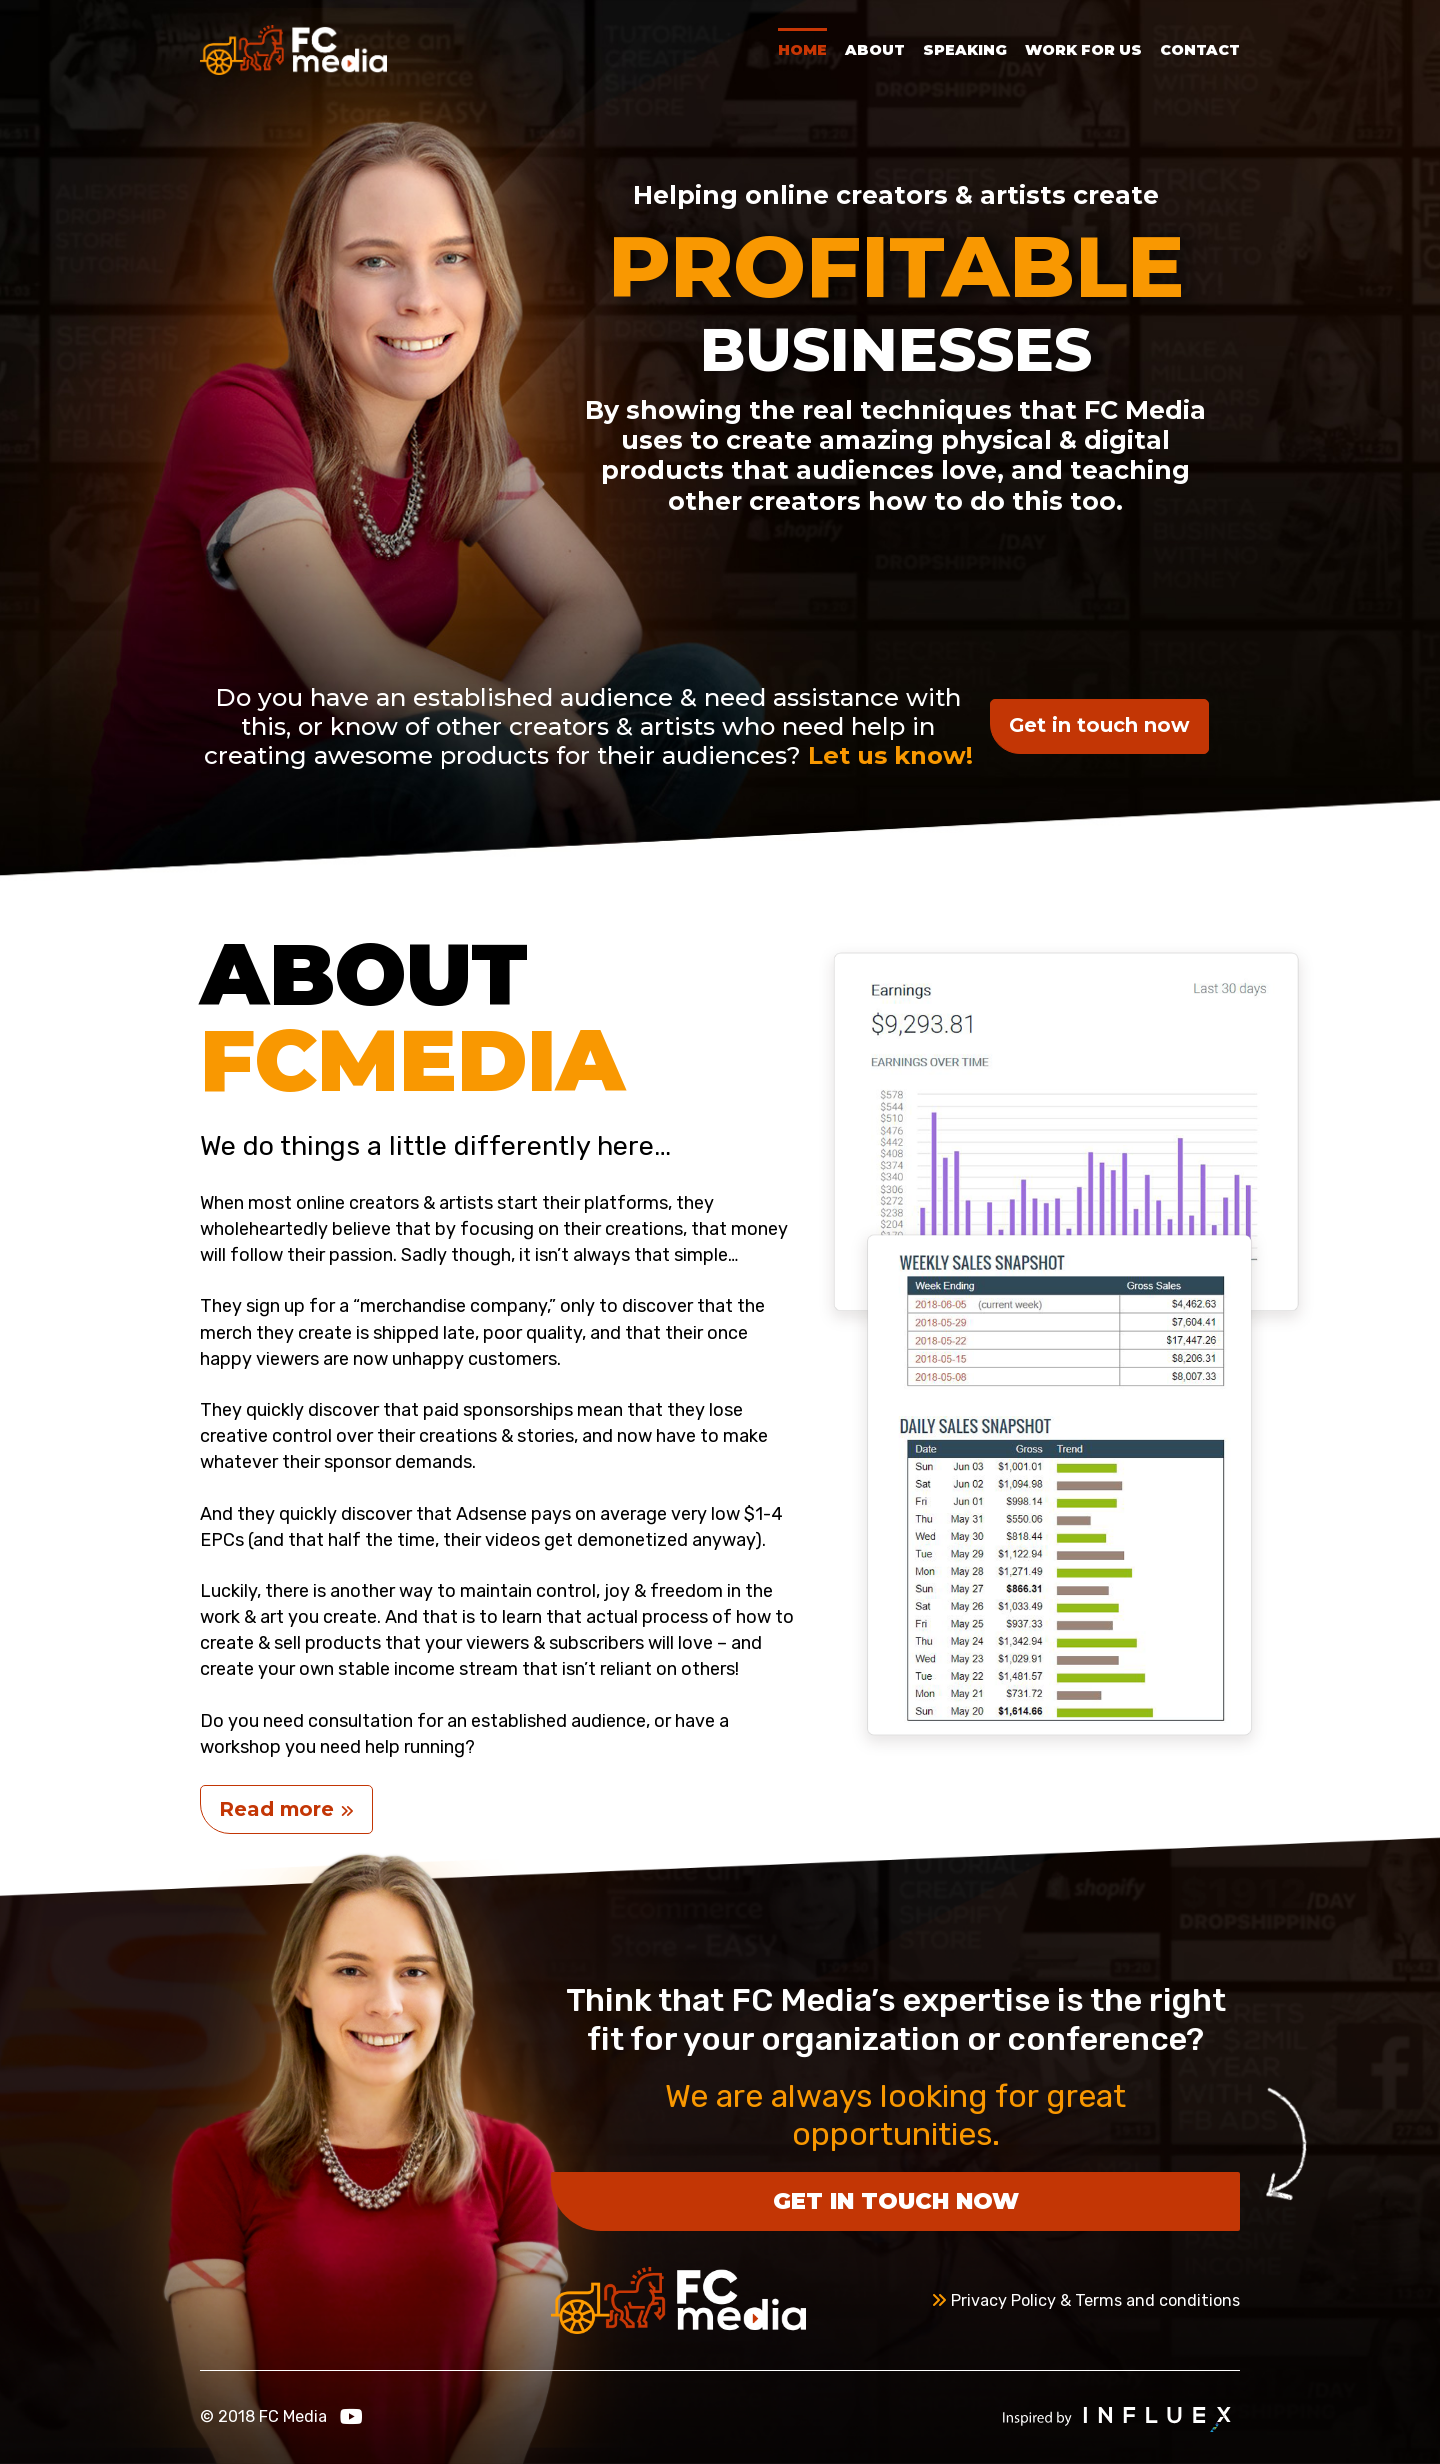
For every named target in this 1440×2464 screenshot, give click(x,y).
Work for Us (1083, 50)
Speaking (965, 50)
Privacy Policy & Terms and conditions (1085, 2300)
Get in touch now (1099, 725)
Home (802, 50)
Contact (1200, 50)
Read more (286, 1809)
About (875, 50)
